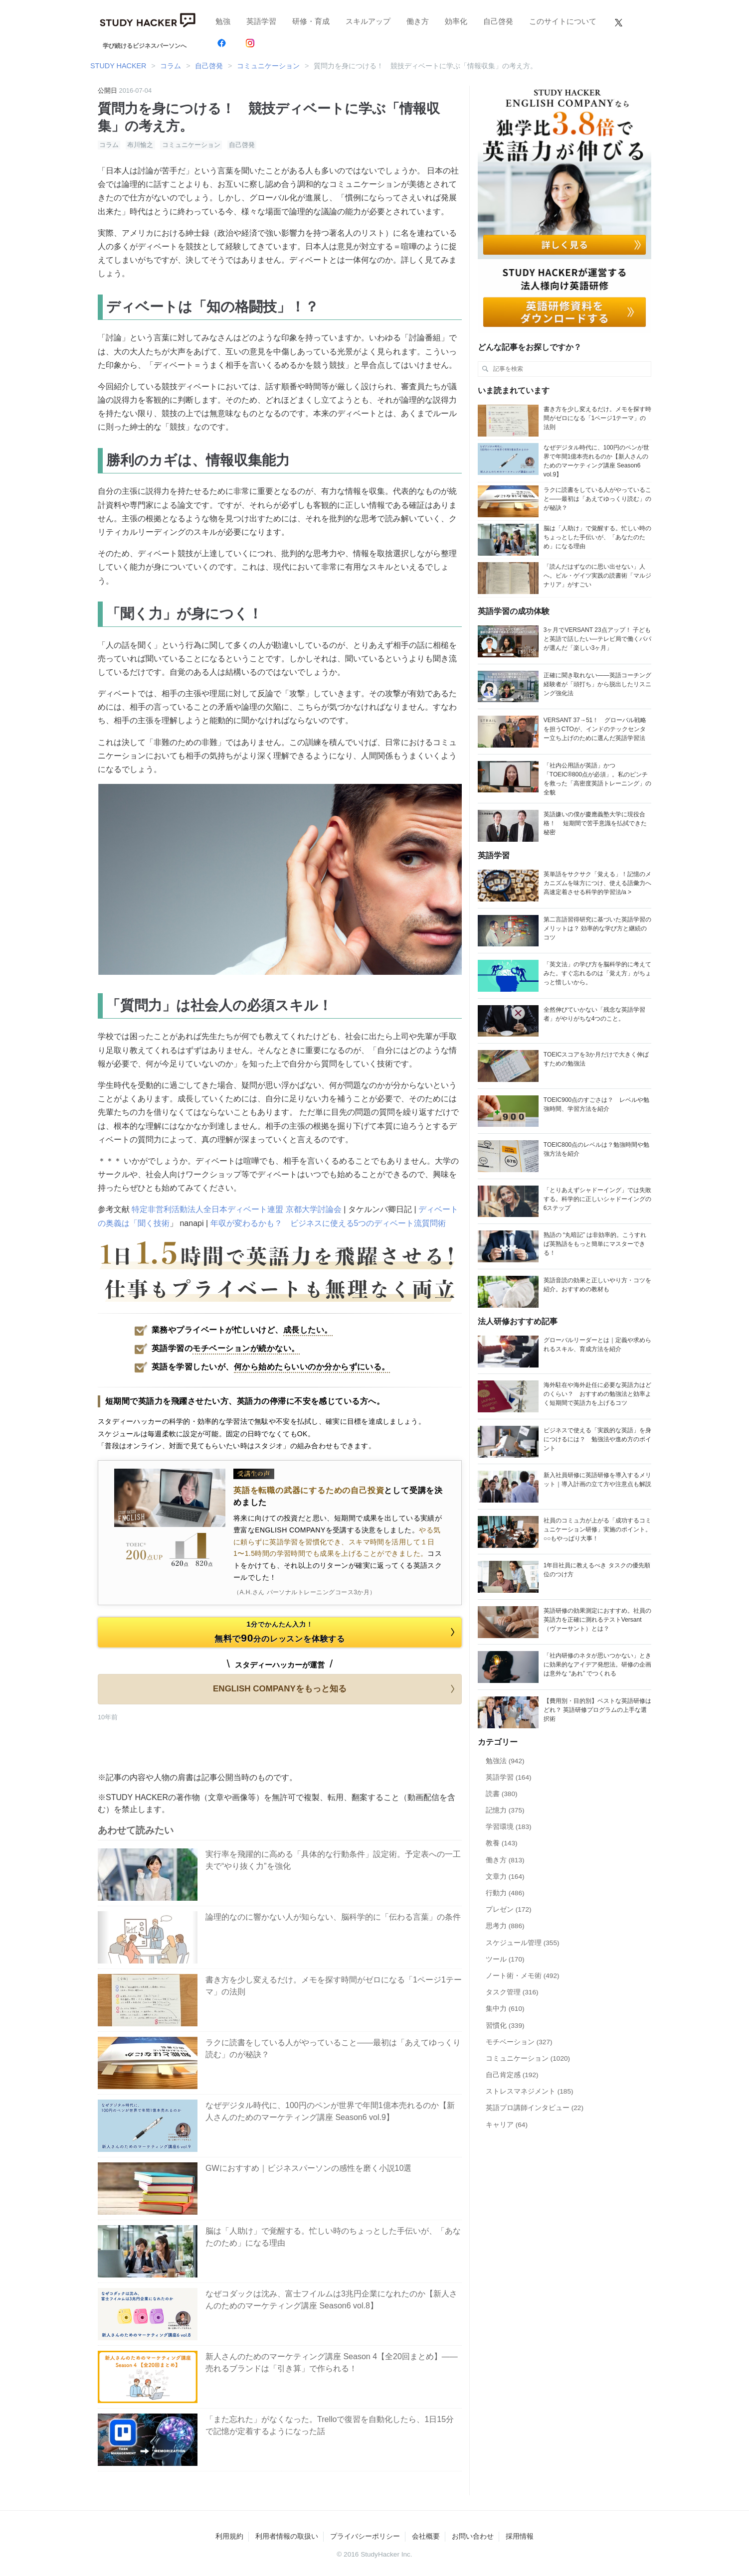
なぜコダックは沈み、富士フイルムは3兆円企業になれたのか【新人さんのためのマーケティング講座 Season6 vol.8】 (331, 2299)
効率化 (456, 21)
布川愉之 (140, 145)
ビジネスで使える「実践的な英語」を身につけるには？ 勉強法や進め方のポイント (597, 1439)
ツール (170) (505, 1959)
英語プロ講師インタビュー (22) (534, 2108)
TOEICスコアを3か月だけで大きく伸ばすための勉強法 (596, 1059)
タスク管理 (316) (512, 1992)
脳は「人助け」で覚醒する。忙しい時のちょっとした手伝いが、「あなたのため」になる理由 (333, 2237)
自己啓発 (498, 21)
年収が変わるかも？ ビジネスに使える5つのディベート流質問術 (328, 1223)
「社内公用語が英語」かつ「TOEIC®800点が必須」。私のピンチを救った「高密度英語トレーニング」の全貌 (597, 779)
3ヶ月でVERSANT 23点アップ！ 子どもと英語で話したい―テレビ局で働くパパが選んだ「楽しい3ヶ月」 (597, 638)
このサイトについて (562, 21)
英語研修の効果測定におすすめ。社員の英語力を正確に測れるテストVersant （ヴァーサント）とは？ (597, 1619)
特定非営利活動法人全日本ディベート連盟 (207, 1209)
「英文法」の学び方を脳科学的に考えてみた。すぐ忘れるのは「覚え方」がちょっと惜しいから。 (597, 973)
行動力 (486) (505, 1893)
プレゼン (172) (509, 1909)
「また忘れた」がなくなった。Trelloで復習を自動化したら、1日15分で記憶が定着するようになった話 (329, 2425)
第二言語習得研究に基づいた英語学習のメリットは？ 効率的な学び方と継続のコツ (597, 928)
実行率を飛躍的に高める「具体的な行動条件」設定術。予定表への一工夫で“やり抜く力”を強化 (333, 1860)
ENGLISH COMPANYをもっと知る (336, 1688)
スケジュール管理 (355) (523, 1943)
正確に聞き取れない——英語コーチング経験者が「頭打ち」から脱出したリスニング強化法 (597, 684)
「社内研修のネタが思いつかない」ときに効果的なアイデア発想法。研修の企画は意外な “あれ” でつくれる (597, 1664)
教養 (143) (502, 1843)
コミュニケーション (191, 145)
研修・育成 (311, 21)
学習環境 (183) (509, 1826)
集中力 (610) (505, 2008)
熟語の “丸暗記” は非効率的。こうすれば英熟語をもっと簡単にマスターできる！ (595, 1243)
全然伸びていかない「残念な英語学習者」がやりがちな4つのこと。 (594, 1014)
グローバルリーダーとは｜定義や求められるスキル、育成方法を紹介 (597, 1345)
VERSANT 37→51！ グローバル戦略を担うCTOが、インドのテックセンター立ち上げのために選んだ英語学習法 (595, 729)
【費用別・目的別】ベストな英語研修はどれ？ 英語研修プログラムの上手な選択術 (597, 1709)
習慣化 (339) (505, 2025)
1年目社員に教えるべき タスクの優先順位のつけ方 (597, 1570)
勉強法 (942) (505, 1761)
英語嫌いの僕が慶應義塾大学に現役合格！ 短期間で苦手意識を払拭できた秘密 (595, 823)
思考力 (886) (505, 1926)
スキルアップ (368, 21)
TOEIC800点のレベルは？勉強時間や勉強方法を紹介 (596, 1149)
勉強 (222, 21)
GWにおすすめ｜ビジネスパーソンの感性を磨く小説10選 (308, 2168)
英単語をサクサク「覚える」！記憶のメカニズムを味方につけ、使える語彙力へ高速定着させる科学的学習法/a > (597, 883)
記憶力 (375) (505, 1810)
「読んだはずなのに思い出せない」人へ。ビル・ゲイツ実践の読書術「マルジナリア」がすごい (597, 575)
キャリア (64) (507, 2124)
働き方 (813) (505, 1860)
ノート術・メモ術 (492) (523, 1975)
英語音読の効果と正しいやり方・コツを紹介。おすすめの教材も (597, 1285)
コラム (109, 145)
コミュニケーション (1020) (528, 2058)
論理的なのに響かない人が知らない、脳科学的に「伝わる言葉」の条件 (333, 1917)
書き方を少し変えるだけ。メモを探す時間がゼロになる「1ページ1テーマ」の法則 (333, 1985)
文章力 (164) (505, 1876)
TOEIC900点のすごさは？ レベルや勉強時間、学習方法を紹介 (596, 1104)
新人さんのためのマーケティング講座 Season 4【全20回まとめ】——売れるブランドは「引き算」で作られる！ (331, 2362)
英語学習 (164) (509, 1777)
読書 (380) (502, 1794)
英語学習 (261, 21)
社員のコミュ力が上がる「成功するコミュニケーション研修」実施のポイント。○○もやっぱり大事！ (597, 1529)
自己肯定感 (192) (512, 2075)
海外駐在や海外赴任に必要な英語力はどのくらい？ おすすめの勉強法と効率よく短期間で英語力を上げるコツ (597, 1393)
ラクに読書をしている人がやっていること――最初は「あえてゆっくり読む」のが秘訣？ (333, 2048)
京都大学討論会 (314, 1209)
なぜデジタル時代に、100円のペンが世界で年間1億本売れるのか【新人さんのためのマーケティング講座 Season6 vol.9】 (330, 2111)
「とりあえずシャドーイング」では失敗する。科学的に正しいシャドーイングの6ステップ (597, 1199)
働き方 (417, 21)
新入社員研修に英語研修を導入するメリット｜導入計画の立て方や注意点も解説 (597, 1480)
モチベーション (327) (519, 2042)
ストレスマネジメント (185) (529, 2091)
